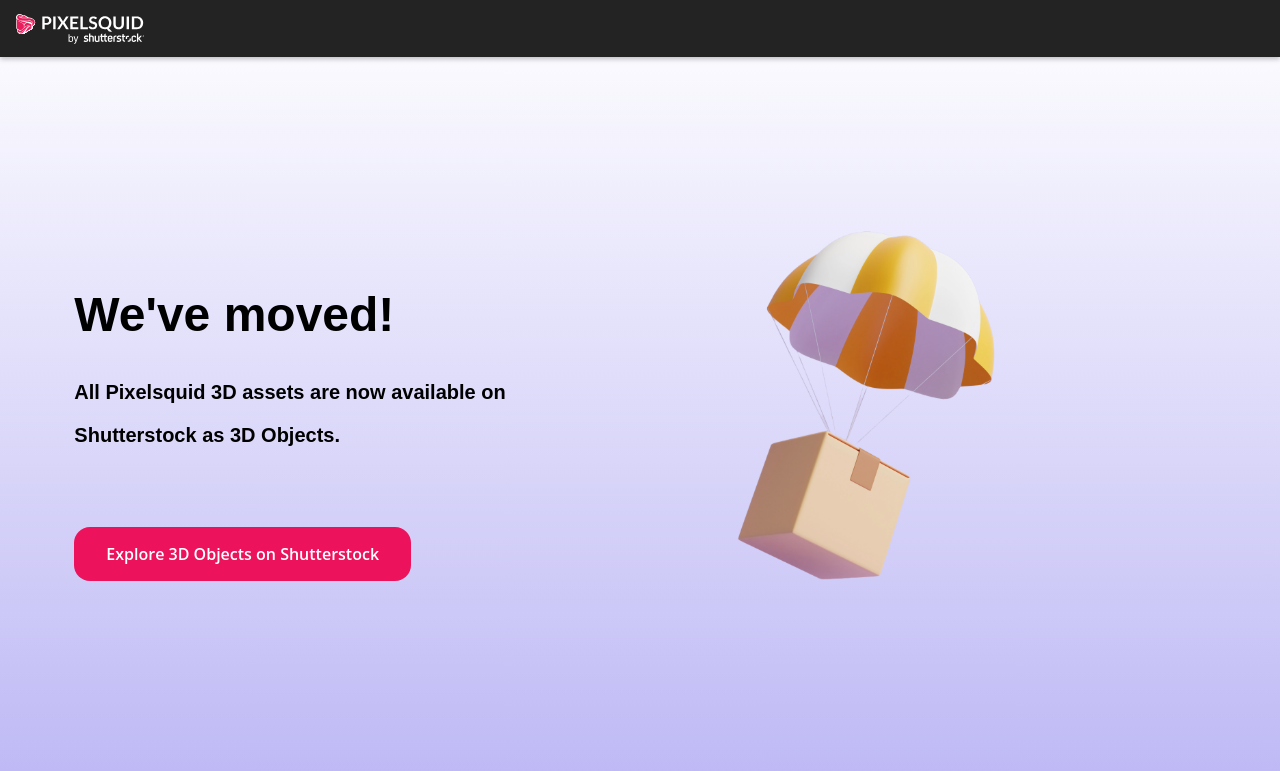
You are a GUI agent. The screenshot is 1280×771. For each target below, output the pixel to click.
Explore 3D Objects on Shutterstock (242, 554)
